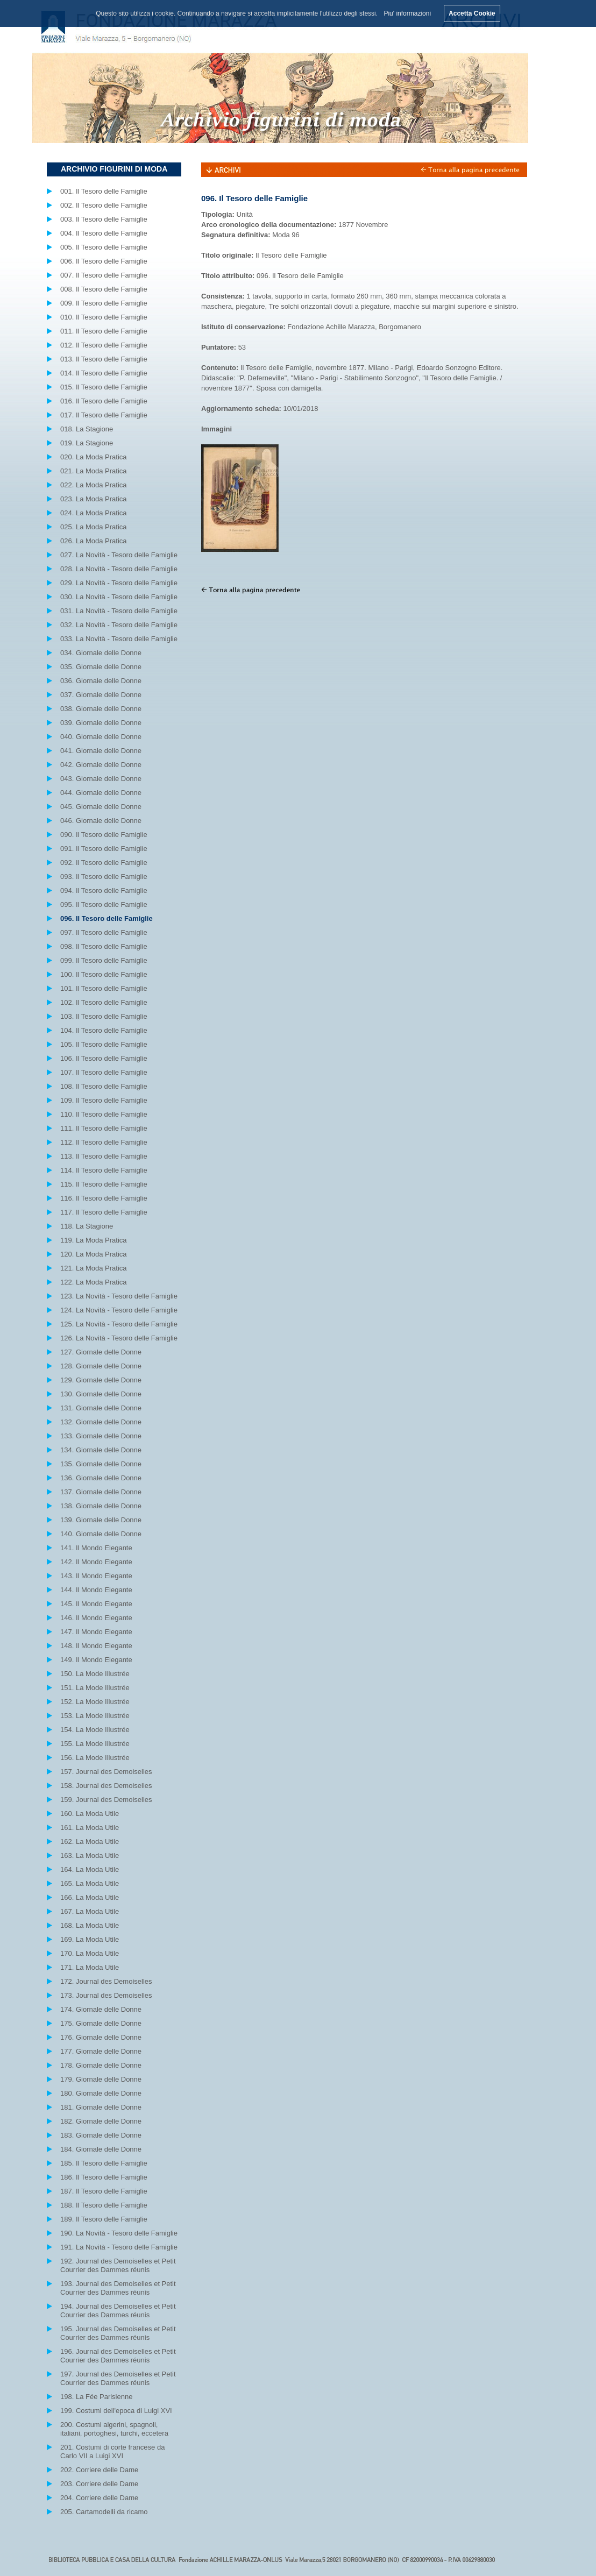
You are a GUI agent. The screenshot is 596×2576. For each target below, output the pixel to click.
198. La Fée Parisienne (96, 2397)
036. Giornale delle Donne (100, 681)
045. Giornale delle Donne (100, 807)
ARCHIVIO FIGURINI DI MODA (114, 169)
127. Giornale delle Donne (100, 1352)
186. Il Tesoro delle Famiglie (103, 2177)
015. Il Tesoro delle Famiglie (103, 387)
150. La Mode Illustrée (95, 1674)
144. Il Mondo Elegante (96, 1590)
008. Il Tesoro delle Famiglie (103, 289)
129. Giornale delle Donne (100, 1380)
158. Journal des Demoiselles (106, 1786)
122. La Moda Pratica (93, 1282)
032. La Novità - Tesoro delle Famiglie (119, 625)
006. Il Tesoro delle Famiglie (103, 261)
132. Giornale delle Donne (100, 1422)
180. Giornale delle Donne (100, 2093)
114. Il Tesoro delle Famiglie (103, 1170)
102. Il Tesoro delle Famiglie (103, 1002)
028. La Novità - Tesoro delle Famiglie (119, 569)
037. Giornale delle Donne (100, 695)
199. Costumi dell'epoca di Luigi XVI (116, 2411)
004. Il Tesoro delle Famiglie (103, 233)
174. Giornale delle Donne (100, 2009)
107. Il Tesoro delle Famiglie (103, 1072)
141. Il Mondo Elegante (96, 1548)
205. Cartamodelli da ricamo (104, 2512)
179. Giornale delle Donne (100, 2079)
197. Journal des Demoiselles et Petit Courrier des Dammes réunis (118, 2378)
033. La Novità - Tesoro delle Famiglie (119, 639)
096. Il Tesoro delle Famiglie (106, 918)
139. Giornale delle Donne (100, 1520)
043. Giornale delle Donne (100, 779)
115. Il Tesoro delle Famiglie (103, 1184)
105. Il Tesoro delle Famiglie (103, 1044)
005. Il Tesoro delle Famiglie (103, 247)
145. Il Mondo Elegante (96, 1604)
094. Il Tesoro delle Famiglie (103, 890)
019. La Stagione (86, 443)
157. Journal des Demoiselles (106, 1772)
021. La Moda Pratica (93, 471)
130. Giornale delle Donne (100, 1394)
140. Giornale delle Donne (100, 1534)
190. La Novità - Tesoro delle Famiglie (119, 2233)
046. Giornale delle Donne (100, 821)
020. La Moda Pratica (93, 457)
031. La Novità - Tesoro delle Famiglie (119, 611)
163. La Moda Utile (89, 1855)
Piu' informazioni (407, 13)
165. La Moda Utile (89, 1883)
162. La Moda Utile (89, 1841)
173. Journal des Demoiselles (106, 1995)
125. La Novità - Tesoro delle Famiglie (119, 1324)
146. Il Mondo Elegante (96, 1618)
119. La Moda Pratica (93, 1240)
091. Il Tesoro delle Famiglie (103, 849)
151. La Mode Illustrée (95, 1688)
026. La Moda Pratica (93, 541)
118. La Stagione (86, 1226)
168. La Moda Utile (89, 1925)
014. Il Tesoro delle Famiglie (103, 373)
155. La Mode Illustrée (95, 1744)
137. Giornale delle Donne (100, 1492)
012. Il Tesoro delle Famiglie (103, 345)
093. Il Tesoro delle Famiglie (103, 876)
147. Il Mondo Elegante (96, 1632)
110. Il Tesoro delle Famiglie (103, 1114)
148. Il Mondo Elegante (96, 1646)
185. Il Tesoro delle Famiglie (103, 2163)
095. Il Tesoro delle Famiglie (103, 904)
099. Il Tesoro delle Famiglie (103, 960)
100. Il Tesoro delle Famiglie (103, 974)
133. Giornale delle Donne (100, 1436)
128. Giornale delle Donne (100, 1366)
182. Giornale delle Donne (100, 2121)
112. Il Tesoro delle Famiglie (103, 1142)
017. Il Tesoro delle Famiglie (103, 415)
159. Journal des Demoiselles (106, 1800)
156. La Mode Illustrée (95, 1758)
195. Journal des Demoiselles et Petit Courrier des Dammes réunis (118, 2333)
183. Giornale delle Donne (100, 2135)
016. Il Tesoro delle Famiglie (103, 401)
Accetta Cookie (472, 13)
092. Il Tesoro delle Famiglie (103, 862)
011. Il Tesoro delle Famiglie (103, 331)
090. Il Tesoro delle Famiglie (103, 835)
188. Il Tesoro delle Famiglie (103, 2205)
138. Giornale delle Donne (100, 1506)
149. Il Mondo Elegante (96, 1660)
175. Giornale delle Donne (100, 2023)
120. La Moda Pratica (93, 1254)
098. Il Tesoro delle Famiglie (103, 946)
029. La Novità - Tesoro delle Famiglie (119, 583)
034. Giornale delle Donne (100, 653)
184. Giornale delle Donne (100, 2149)
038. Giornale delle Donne (100, 709)
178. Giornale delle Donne (100, 2065)
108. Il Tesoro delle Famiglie (103, 1086)
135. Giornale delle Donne (100, 1464)
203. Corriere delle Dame (99, 2484)
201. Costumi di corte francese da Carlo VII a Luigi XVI (112, 2451)
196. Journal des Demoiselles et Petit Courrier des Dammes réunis (118, 2355)
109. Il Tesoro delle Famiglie (103, 1100)
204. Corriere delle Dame (99, 2498)
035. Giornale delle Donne (100, 667)
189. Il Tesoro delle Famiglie (103, 2219)
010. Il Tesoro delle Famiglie (103, 317)
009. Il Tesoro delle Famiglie (103, 303)
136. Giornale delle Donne (100, 1478)
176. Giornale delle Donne (100, 2037)
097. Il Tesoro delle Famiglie (103, 932)
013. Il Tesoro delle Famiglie (103, 359)
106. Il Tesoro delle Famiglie (103, 1058)
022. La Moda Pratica (93, 485)
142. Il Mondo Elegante (96, 1562)
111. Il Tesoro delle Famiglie (103, 1128)
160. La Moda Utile (89, 1813)
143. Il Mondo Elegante (96, 1576)
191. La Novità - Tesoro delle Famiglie (119, 2247)
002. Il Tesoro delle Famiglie (103, 205)
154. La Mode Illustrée (95, 1730)
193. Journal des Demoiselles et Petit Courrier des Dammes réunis (118, 2288)
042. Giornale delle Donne (100, 765)
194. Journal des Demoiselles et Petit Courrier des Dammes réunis (118, 2310)
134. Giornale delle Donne (100, 1450)
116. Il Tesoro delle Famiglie (103, 1198)
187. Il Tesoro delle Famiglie (103, 2191)
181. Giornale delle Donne (100, 2107)
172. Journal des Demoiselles (106, 1981)
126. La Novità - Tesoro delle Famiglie (119, 1338)
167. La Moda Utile (89, 1911)
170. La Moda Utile (89, 1953)
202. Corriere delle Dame (99, 2470)
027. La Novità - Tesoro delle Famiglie (119, 555)
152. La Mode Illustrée (95, 1702)
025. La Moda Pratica (93, 527)
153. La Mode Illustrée (95, 1716)
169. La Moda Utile (89, 1939)
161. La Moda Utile (89, 1827)
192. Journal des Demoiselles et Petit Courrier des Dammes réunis (118, 2265)
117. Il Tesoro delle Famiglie (103, 1212)
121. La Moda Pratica (93, 1268)
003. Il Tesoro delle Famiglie (103, 219)
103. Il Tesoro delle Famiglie (103, 1016)
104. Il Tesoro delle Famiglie (103, 1030)
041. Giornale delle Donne (100, 751)
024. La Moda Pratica (93, 513)
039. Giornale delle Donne (100, 723)
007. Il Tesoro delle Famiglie (103, 275)
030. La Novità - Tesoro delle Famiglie (119, 597)
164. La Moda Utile (89, 1869)
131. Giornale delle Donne (100, 1408)
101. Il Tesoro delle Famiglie (103, 988)
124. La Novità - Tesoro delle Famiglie (119, 1310)
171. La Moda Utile (89, 1967)
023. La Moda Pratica (93, 499)
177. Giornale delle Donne (100, 2051)
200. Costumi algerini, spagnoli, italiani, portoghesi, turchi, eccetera (114, 2429)
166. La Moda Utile (89, 1897)
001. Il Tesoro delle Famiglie (103, 191)
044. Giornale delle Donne (100, 793)
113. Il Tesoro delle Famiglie (103, 1156)
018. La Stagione (86, 429)
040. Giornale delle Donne (100, 737)
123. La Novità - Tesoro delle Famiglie (119, 1296)
